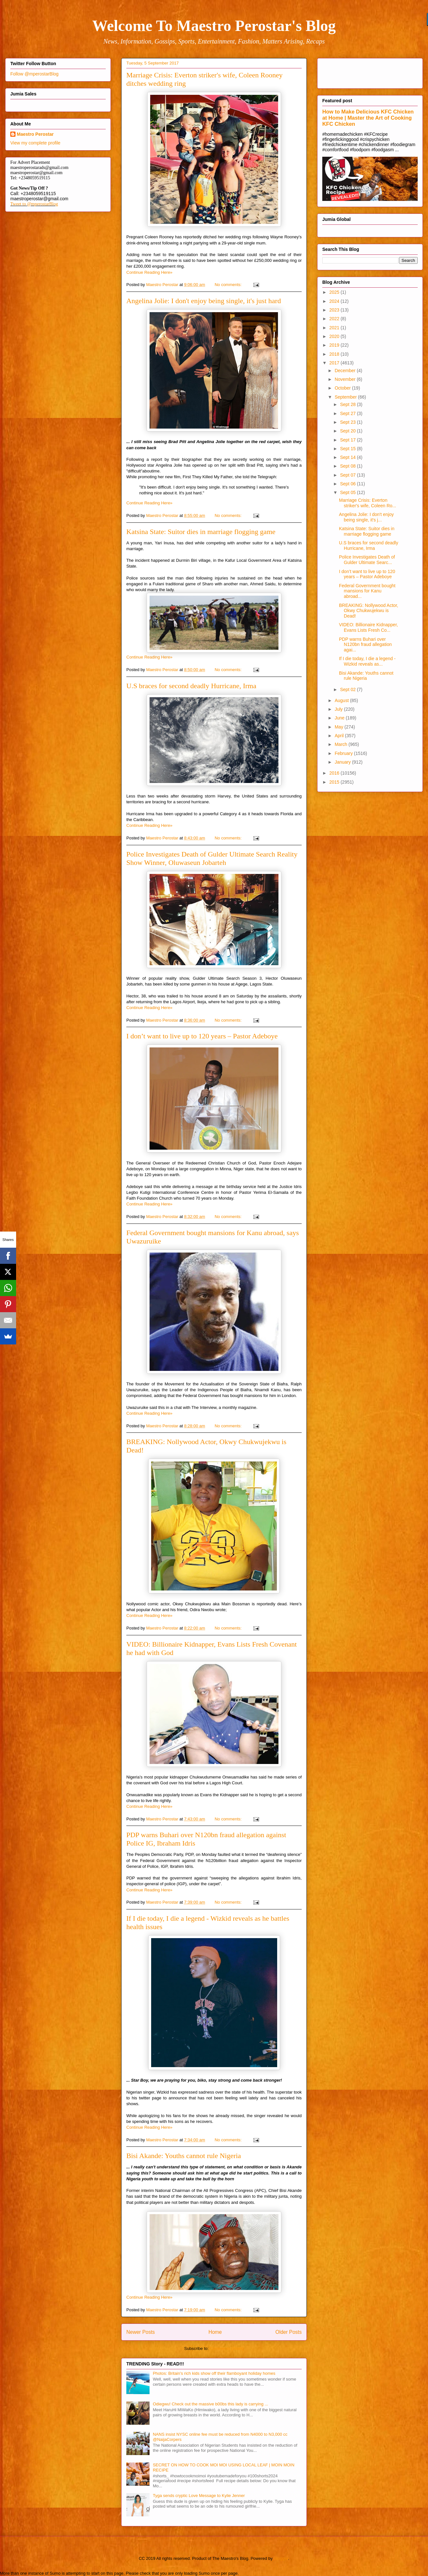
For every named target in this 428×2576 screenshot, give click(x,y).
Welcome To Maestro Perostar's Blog (214, 25)
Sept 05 (348, 492)
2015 (335, 782)
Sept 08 (348, 466)
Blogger (281, 2558)
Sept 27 (348, 413)
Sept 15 (348, 448)
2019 (335, 345)
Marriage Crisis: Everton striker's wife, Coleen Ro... (367, 503)
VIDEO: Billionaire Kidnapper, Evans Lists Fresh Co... (368, 627)
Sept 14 (348, 457)
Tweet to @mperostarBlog (34, 204)
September (346, 397)
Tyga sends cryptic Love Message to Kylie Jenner (199, 2495)
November (345, 379)
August (342, 700)
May (339, 726)
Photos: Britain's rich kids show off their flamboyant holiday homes (214, 2373)
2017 (335, 362)
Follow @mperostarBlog (34, 73)
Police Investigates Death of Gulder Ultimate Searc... (367, 559)
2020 (335, 336)
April (340, 735)
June (340, 717)
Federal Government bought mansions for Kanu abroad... (367, 591)
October (343, 388)
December (345, 370)
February (344, 753)
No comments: (229, 284)
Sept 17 (348, 439)
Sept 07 (348, 475)
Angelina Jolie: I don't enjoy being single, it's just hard (203, 301)
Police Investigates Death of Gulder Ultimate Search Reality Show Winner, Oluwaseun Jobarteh (211, 858)
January (343, 762)
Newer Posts (140, 2332)
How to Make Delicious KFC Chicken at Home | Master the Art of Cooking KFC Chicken (368, 118)
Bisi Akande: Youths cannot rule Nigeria (183, 2156)
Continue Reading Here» (149, 272)
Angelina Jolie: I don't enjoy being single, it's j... (366, 517)
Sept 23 (348, 422)
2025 (335, 292)
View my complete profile (35, 142)
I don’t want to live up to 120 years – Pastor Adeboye (201, 1036)
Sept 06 (348, 483)
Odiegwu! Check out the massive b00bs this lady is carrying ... (210, 2404)
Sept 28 (348, 404)
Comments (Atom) (227, 2348)
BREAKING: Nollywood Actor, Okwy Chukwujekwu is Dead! (368, 611)
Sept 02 (348, 689)
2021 (335, 327)
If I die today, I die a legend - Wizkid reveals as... (367, 661)
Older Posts (289, 2332)
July (339, 709)
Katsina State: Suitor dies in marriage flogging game (201, 532)
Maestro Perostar (35, 134)
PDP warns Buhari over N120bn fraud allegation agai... (365, 645)
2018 (335, 354)
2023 (335, 309)
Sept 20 (348, 430)
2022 (335, 318)
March (341, 744)
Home (215, 2332)
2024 (335, 301)
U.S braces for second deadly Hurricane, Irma (191, 686)
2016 (335, 773)
